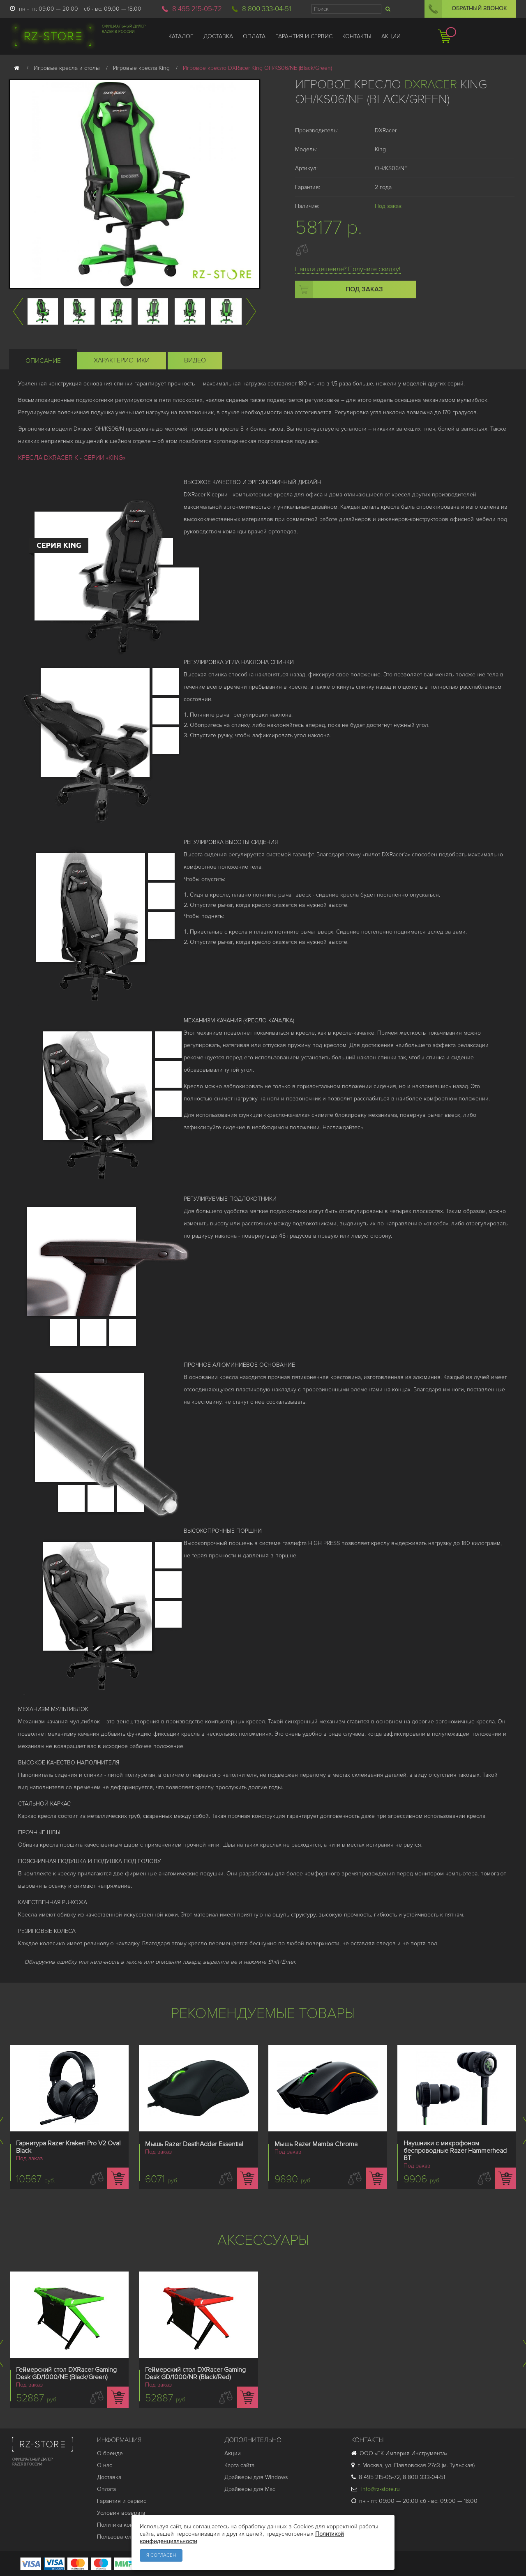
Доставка (109, 2477)
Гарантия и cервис (121, 2501)
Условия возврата (121, 2512)
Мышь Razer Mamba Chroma (316, 2144)
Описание (43, 361)
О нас (104, 2465)
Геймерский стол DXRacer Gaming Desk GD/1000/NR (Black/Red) (195, 2373)
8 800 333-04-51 (266, 9)
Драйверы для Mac (249, 2489)
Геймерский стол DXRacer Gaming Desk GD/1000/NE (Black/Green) (66, 2373)
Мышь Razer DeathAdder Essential (194, 2144)
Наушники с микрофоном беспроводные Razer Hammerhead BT (455, 2151)
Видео (195, 360)
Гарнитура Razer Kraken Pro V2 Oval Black (68, 2147)
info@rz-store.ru (375, 2489)
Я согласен (161, 2555)
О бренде (110, 2453)
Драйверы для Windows (256, 2477)
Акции (232, 2453)
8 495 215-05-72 (197, 9)
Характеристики (122, 360)
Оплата (106, 2489)
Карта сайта (239, 2465)
